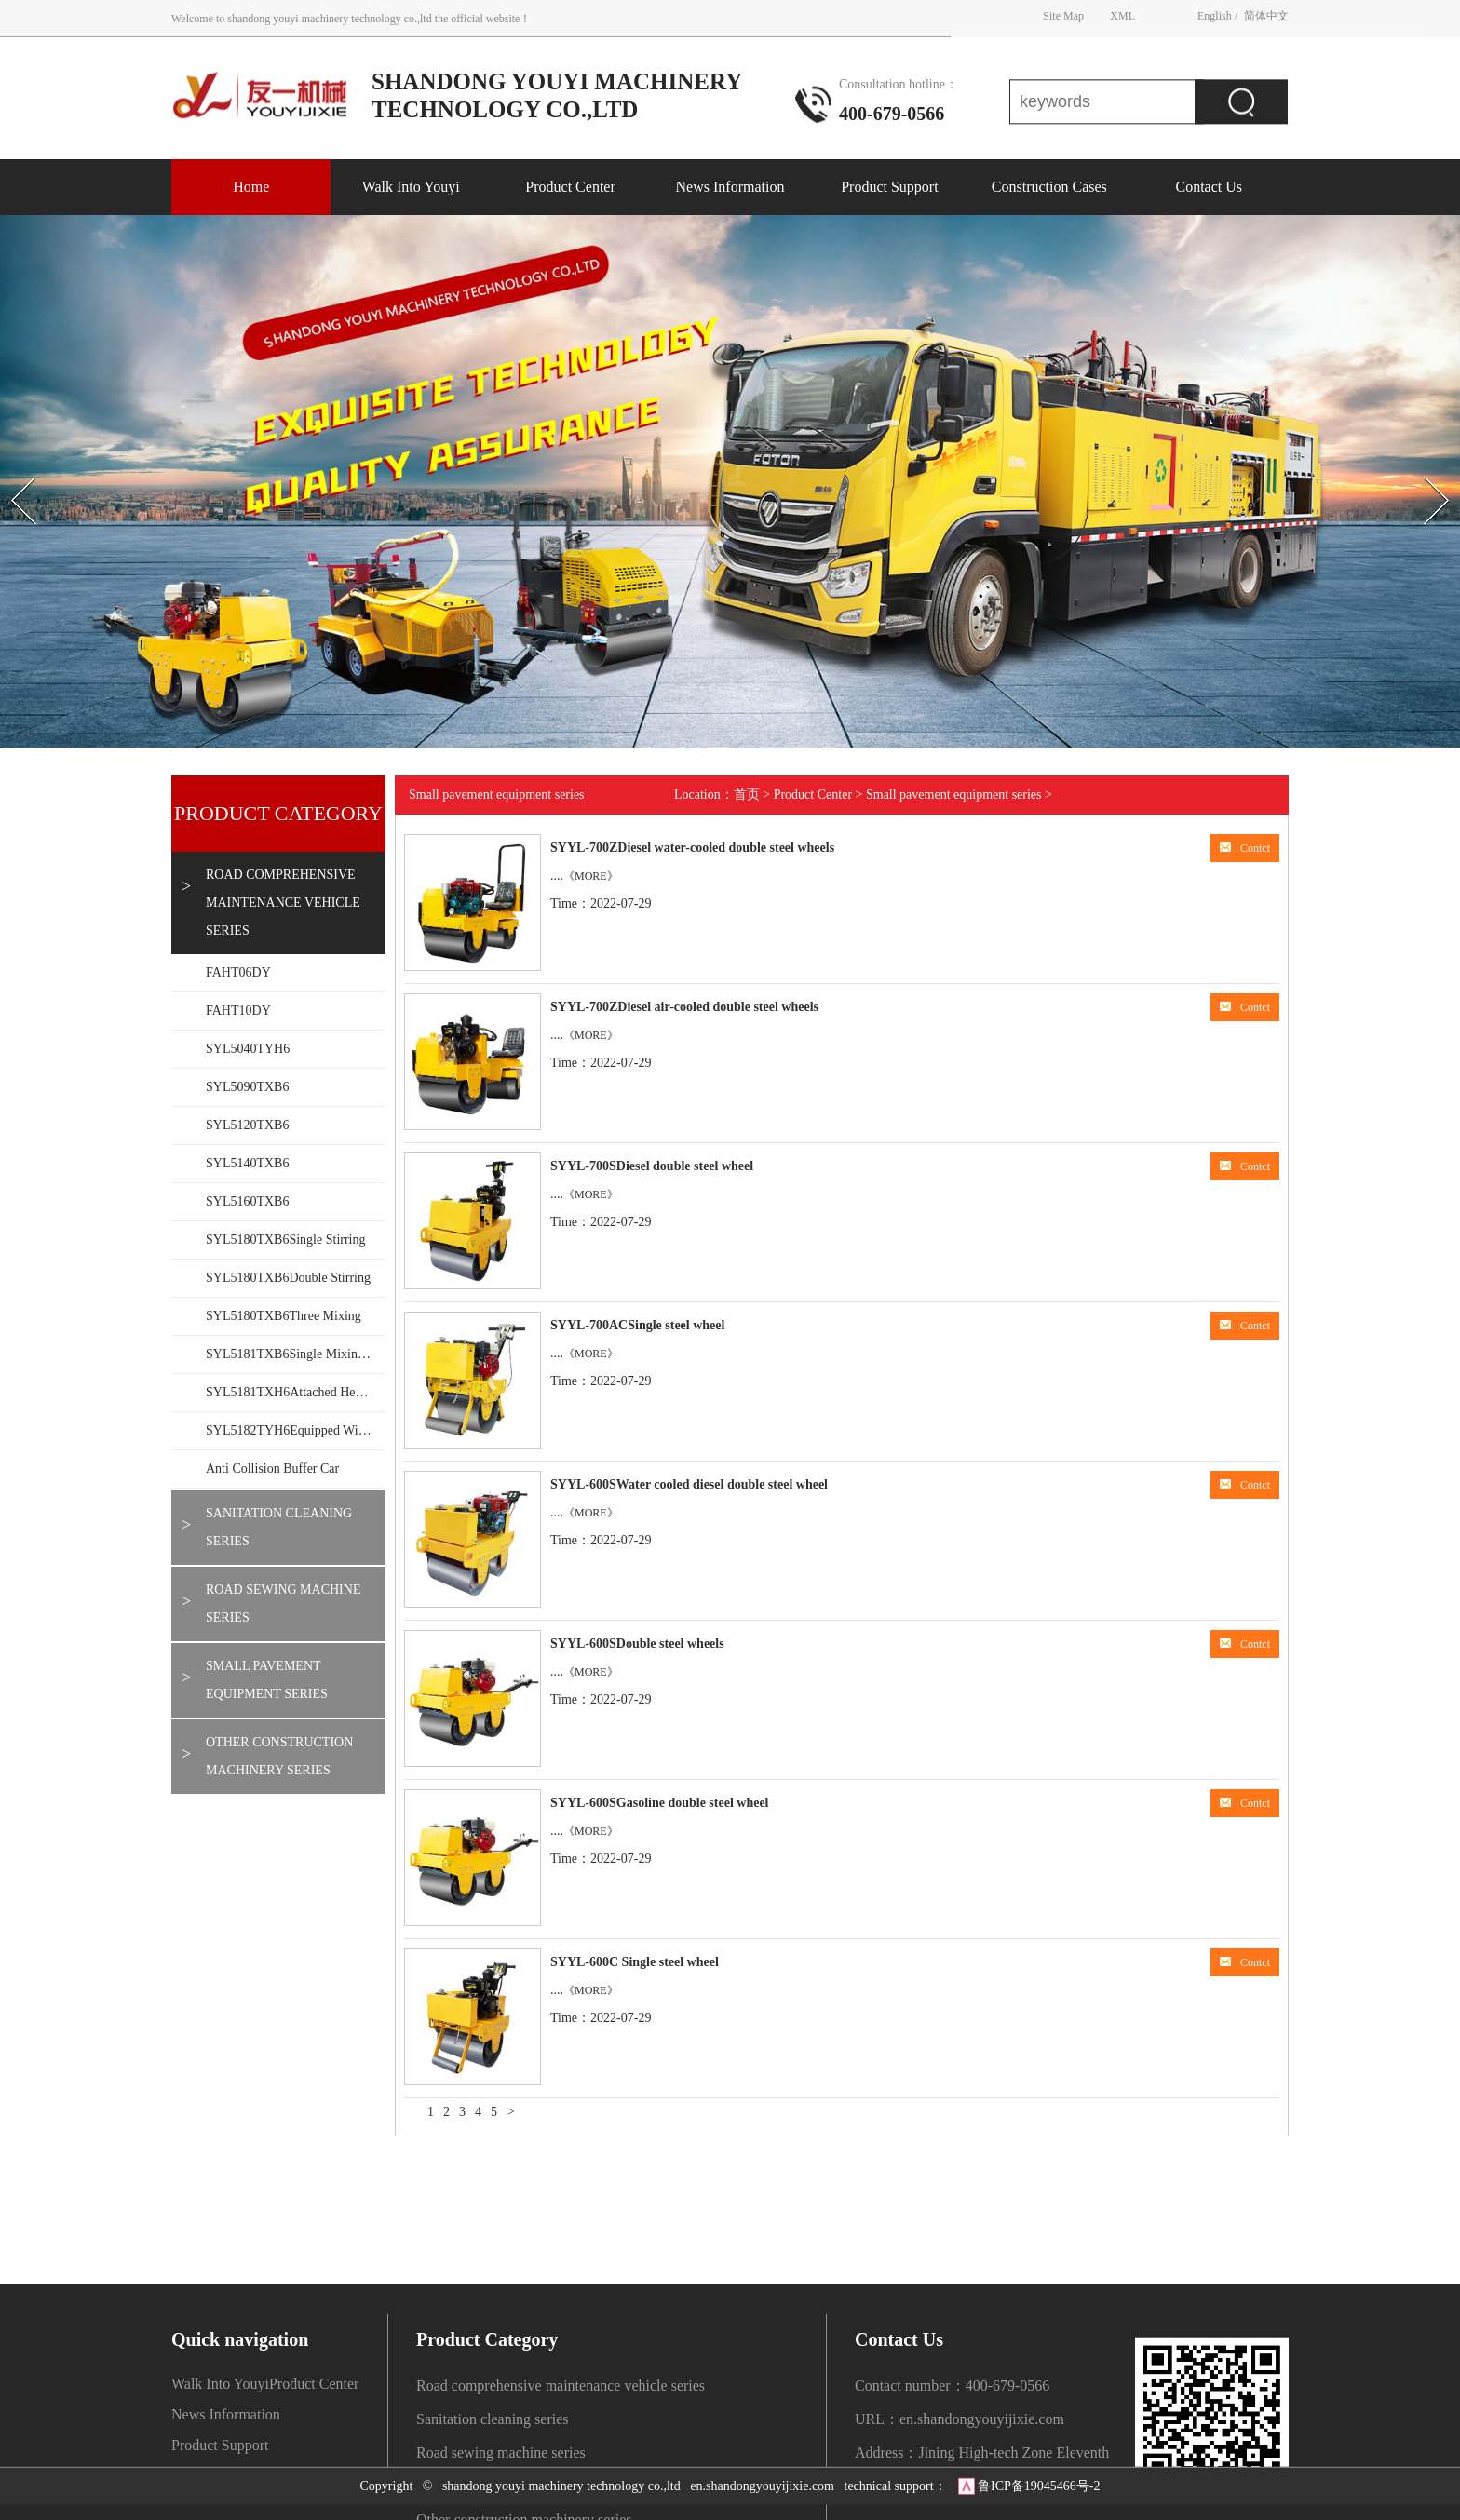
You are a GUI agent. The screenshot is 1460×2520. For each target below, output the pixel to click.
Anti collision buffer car (272, 1469)
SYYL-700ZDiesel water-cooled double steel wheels (692, 848)
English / (1217, 13)
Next (1416, 460)
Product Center (570, 187)
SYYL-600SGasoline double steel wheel (659, 1803)
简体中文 (1266, 13)
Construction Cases (1049, 187)
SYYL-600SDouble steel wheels (637, 1644)
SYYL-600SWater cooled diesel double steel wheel (689, 1484)
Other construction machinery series (279, 1756)
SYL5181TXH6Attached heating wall (295, 1392)
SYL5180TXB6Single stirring (286, 1240)
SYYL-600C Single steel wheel (634, 1962)
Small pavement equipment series (267, 1680)
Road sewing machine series (283, 1603)
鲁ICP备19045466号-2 (1039, 2475)
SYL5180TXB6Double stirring (288, 1278)
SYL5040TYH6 (248, 1049)
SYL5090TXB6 (247, 1087)
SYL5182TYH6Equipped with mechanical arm (295, 1430)
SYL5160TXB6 (247, 1201)
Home (251, 187)
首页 (747, 795)
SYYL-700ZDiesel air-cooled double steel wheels (684, 1007)
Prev (10, 460)
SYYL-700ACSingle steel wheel (637, 1325)
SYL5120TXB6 (247, 1125)
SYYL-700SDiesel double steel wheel (651, 1166)
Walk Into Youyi (411, 187)
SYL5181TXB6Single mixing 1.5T (295, 1354)
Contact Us (1208, 187)
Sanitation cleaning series (279, 1527)
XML (1122, 13)
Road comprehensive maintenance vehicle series (283, 902)
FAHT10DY (238, 1010)
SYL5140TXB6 (247, 1163)
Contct (1245, 848)
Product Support (889, 187)
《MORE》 (590, 876)
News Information (730, 187)
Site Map (1063, 13)
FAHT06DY (238, 972)
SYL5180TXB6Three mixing (283, 1316)
